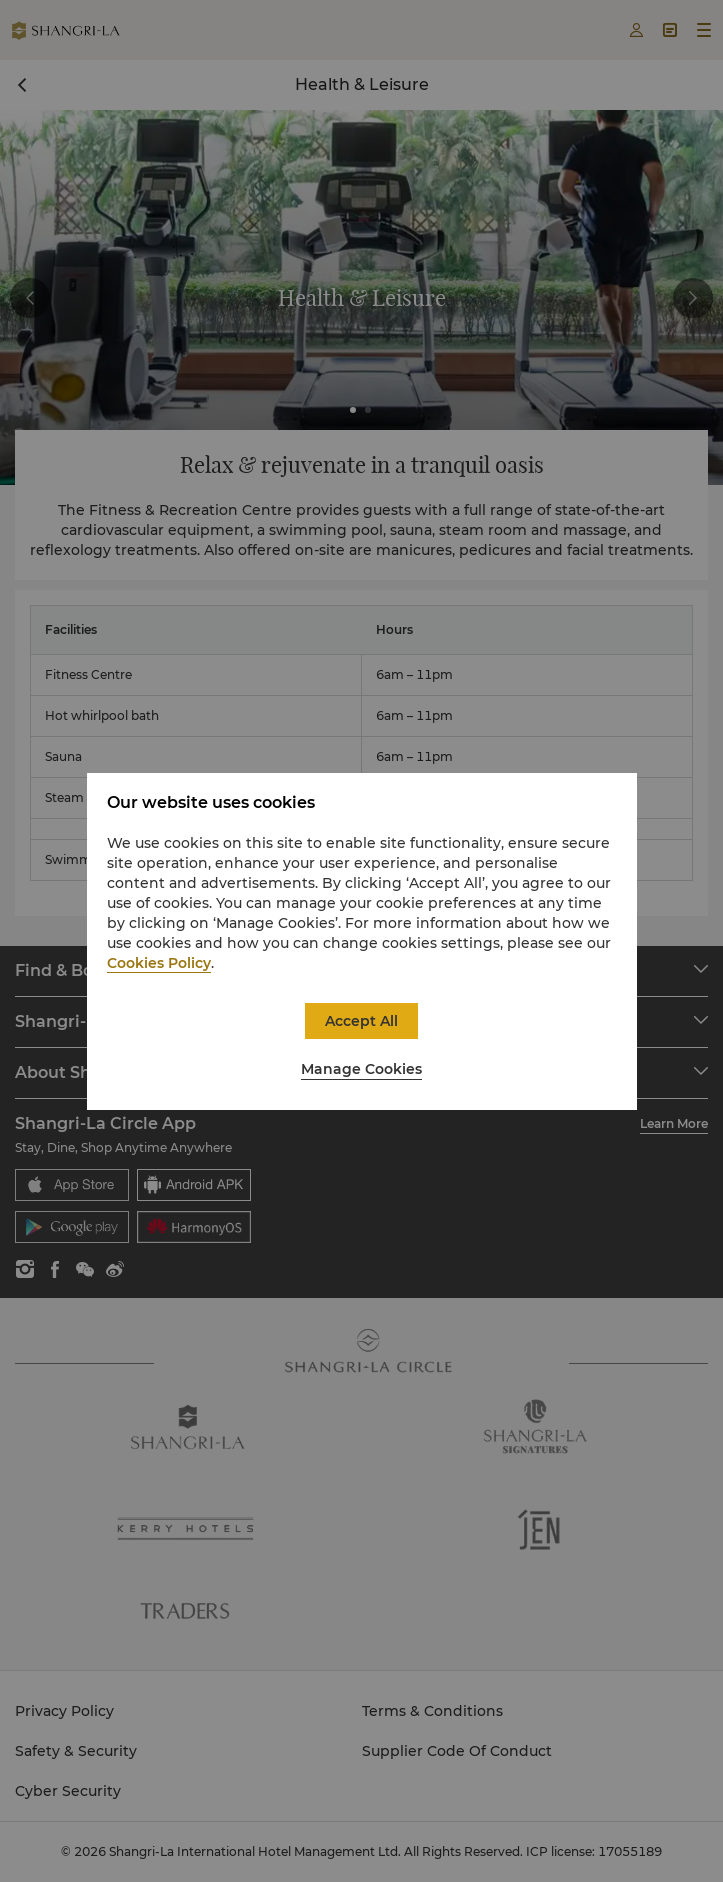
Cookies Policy (159, 963)
